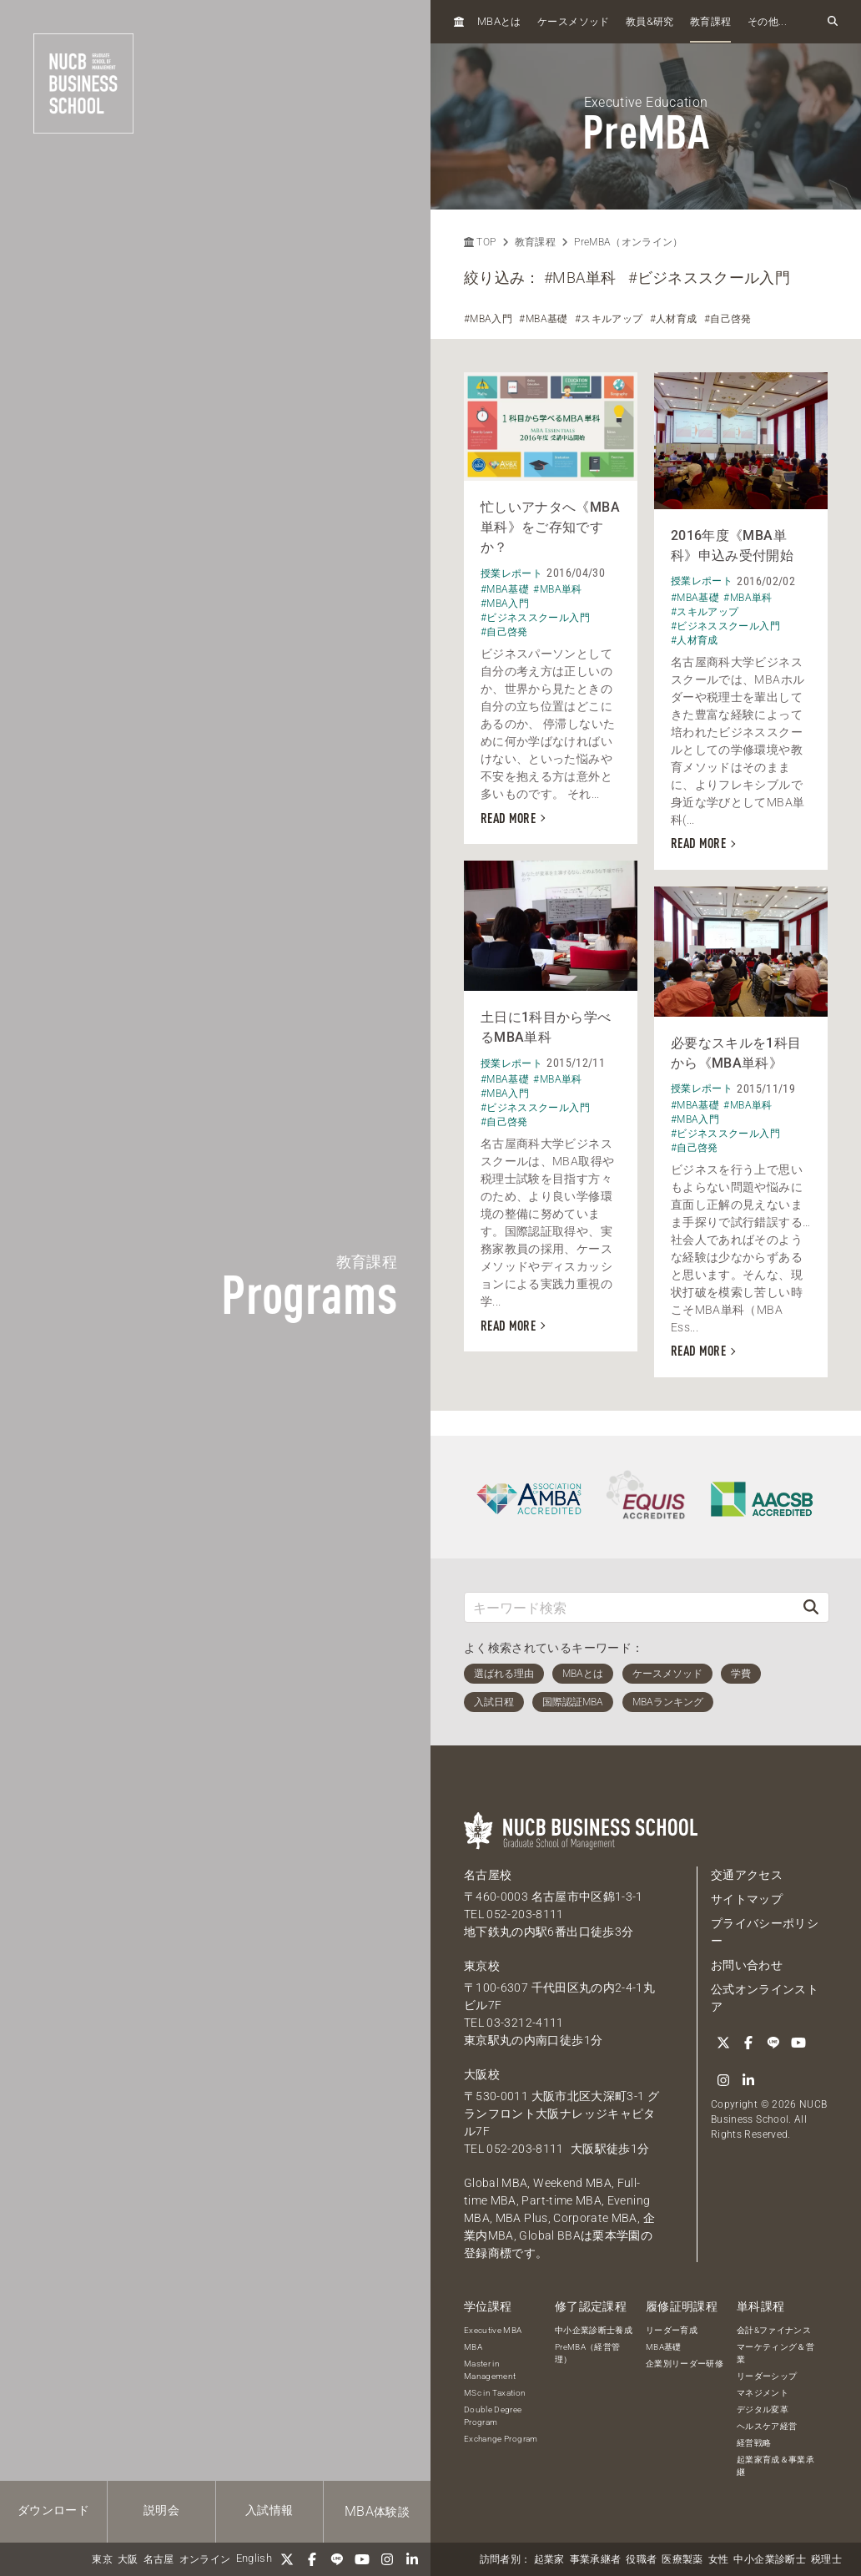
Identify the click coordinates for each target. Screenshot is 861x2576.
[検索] (810, 1607)
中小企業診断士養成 (593, 2330)
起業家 (549, 2559)
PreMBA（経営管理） (588, 2353)
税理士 (826, 2559)
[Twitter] (287, 2559)
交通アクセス (747, 1874)
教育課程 (710, 22)
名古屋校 (487, 1874)
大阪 (128, 2559)
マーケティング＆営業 (775, 2353)
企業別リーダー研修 (684, 2363)
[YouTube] (362, 2559)
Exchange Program (501, 2438)
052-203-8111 (524, 1914)
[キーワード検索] (629, 1607)
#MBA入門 (488, 319)
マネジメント (762, 2392)
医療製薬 (682, 2559)
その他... (767, 22)
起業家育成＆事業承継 (775, 2466)
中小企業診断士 (769, 2559)
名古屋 (159, 2559)
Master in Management (490, 2370)
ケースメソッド (573, 22)
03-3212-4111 (524, 2022)
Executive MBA (493, 2330)
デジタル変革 (762, 2409)
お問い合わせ (747, 1965)
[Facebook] (312, 2559)
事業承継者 (596, 2559)
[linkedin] (412, 2559)
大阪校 (482, 2074)
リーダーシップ (767, 2376)
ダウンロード (53, 2510)
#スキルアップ (608, 319)
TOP (480, 242)
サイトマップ (747, 1899)
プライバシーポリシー (764, 1932)
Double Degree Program (493, 2416)
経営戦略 (754, 2442)
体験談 (377, 2511)
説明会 (161, 2510)
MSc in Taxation (495, 2392)
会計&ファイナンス (774, 2330)
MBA (473, 2346)
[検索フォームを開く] (832, 22)
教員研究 (650, 21)
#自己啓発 (728, 319)
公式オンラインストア (764, 1998)
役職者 (641, 2559)
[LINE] (337, 2559)
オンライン (205, 2559)
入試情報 (269, 2510)
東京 (102, 2559)
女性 (718, 2559)
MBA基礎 (664, 2346)
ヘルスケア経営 (767, 2426)
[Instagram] (387, 2559)
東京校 (482, 1965)
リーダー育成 (671, 2330)
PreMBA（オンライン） (628, 242)
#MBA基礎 (543, 319)
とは (499, 21)
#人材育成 (673, 319)
